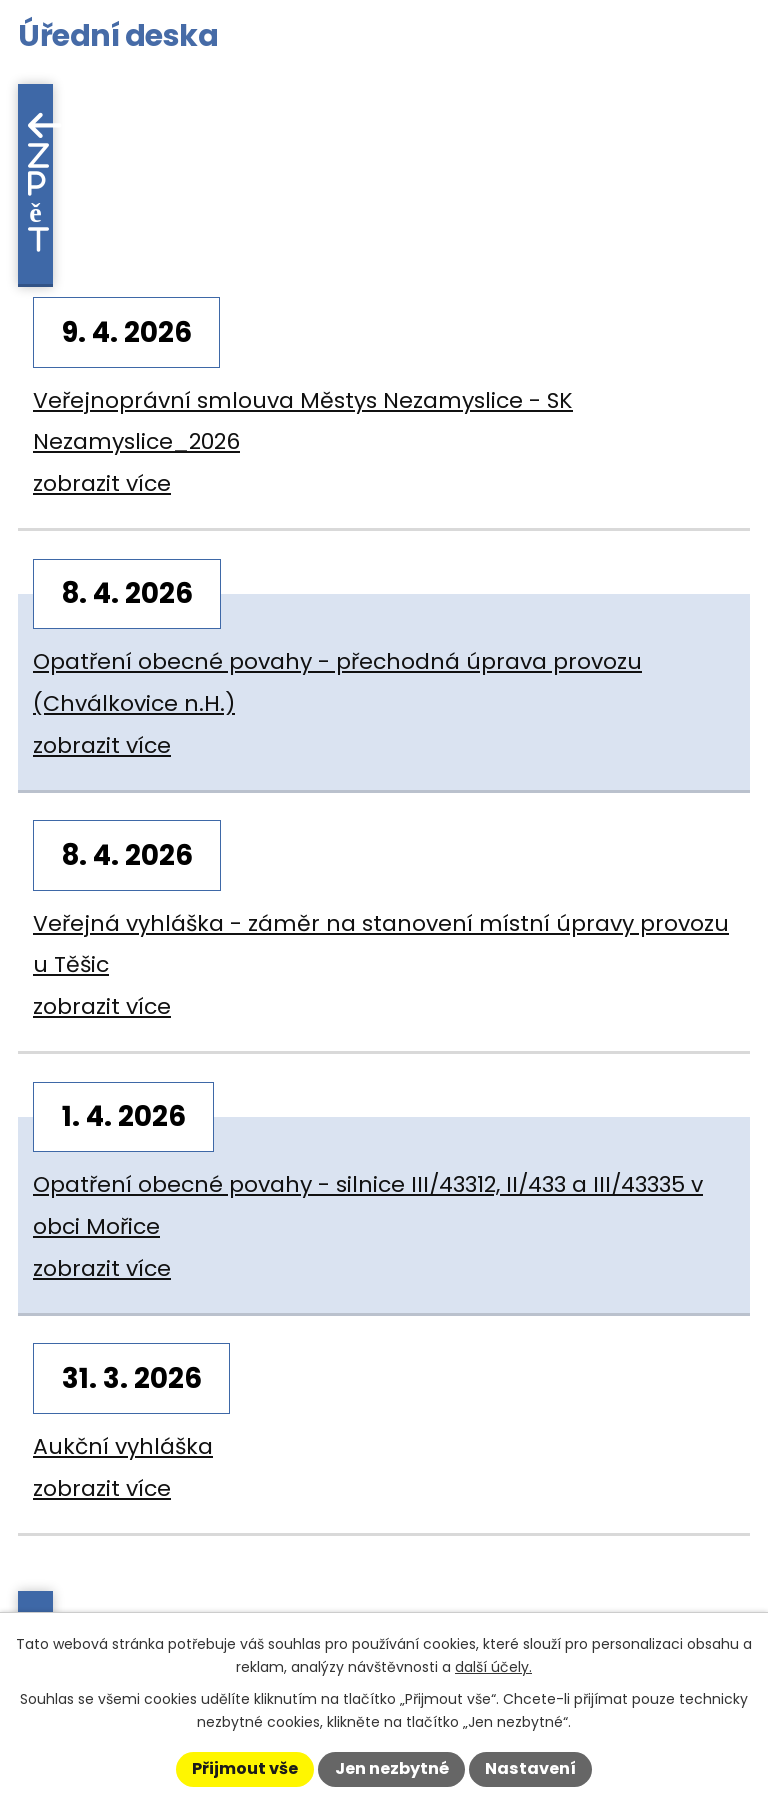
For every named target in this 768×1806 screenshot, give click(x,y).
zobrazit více (102, 483)
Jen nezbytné (392, 1768)
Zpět (38, 197)
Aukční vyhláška (123, 1446)
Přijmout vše (245, 1768)
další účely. (493, 1667)
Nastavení (530, 1768)
